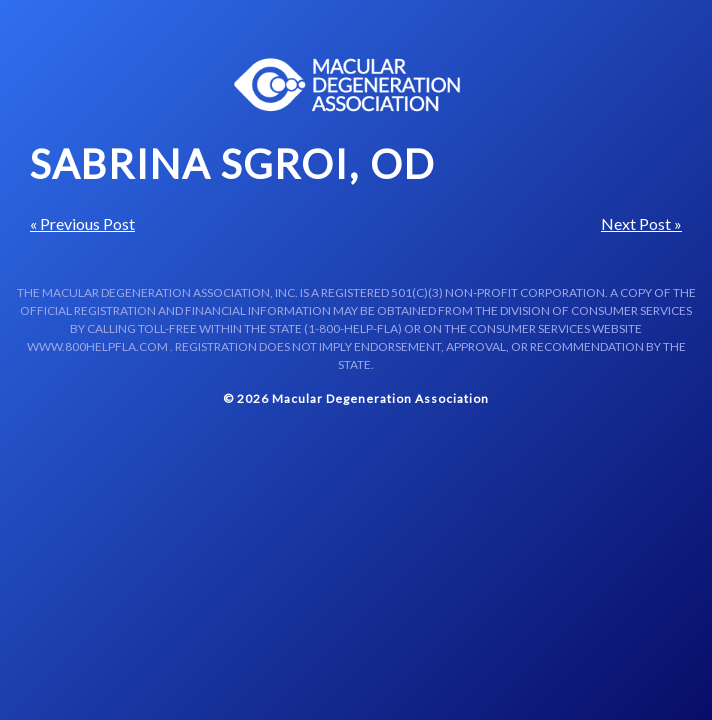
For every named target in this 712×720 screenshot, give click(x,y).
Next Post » (641, 223)
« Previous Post (82, 223)
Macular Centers (348, 85)
